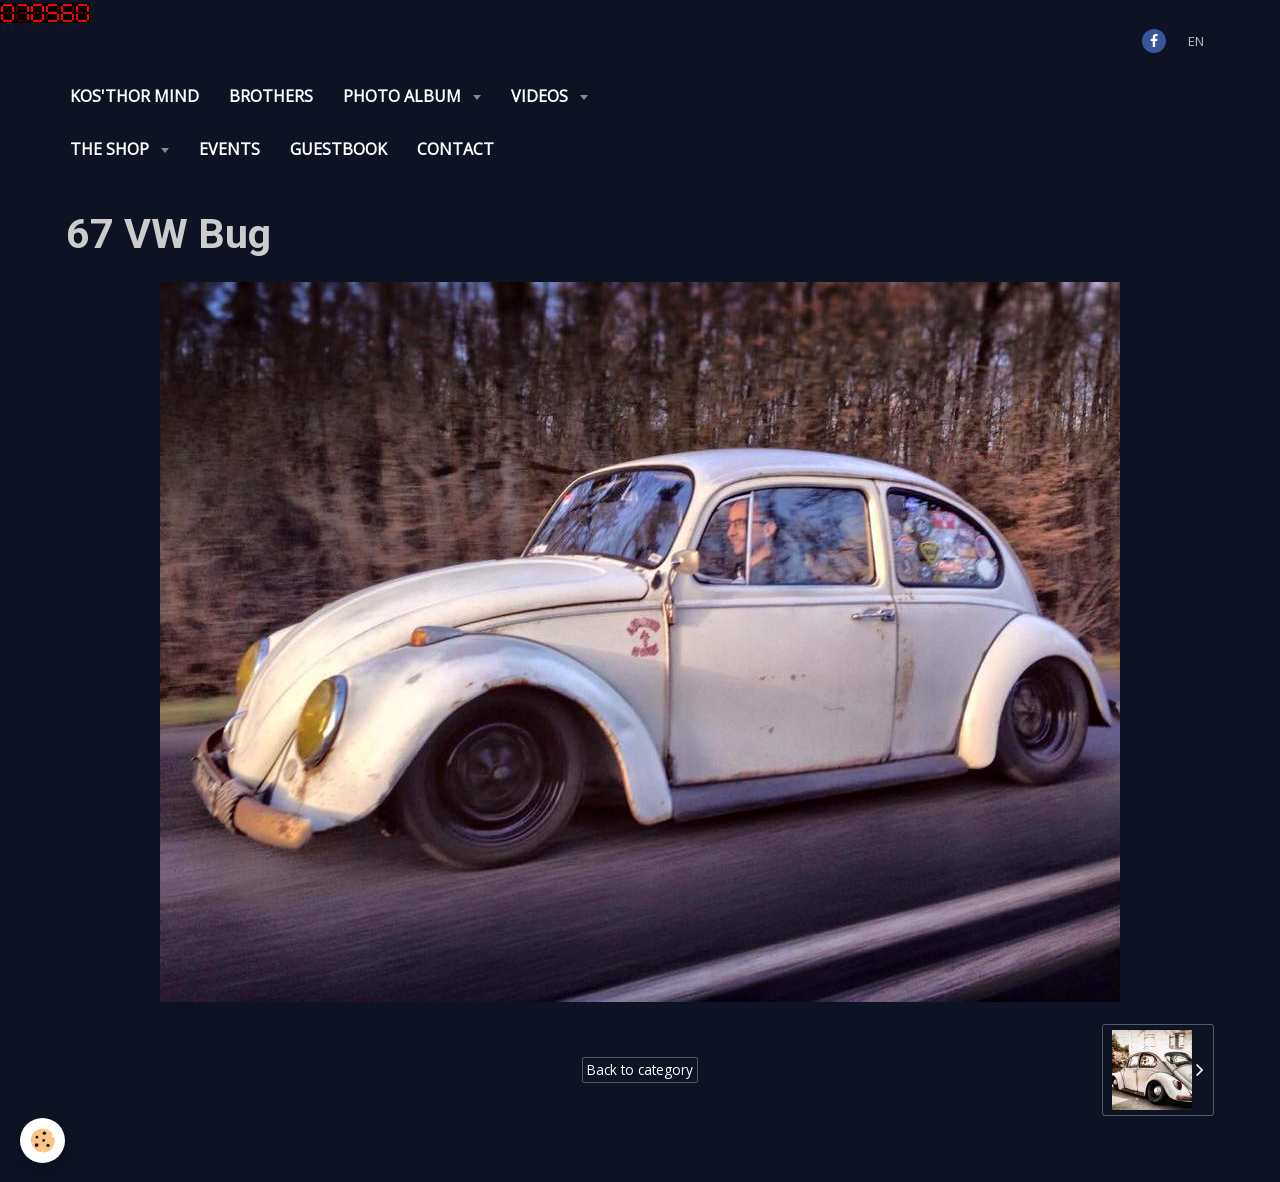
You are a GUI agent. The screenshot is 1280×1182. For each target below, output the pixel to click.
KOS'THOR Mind (134, 96)
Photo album (404, 96)
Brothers (271, 96)
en (1196, 41)
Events (229, 149)
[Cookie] (42, 1140)
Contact (455, 149)
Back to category (640, 1069)
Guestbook (338, 149)
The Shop (111, 149)
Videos (541, 96)
